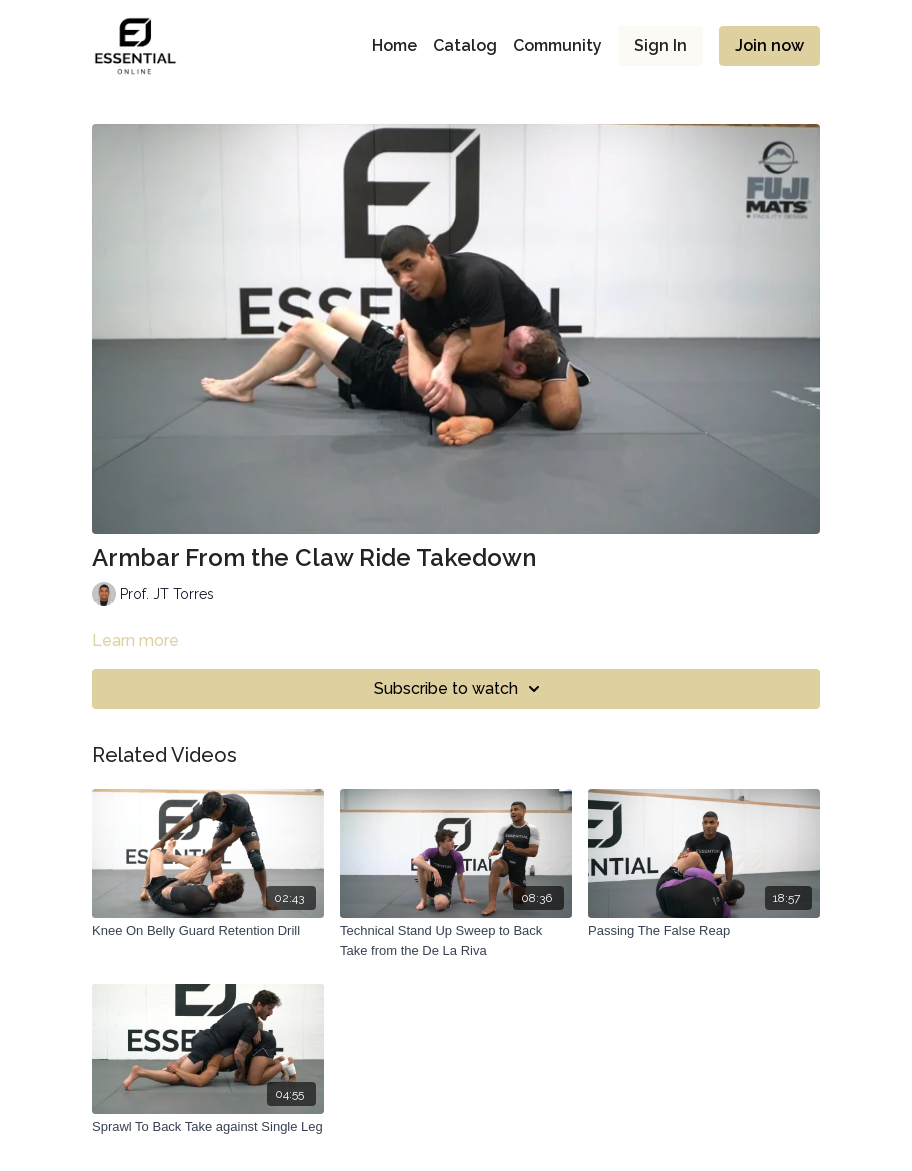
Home (394, 45)
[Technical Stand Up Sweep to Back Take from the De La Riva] (456, 940)
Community (557, 45)
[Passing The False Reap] (704, 931)
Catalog (465, 45)
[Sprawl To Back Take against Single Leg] (208, 1127)
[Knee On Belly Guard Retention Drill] (208, 931)
